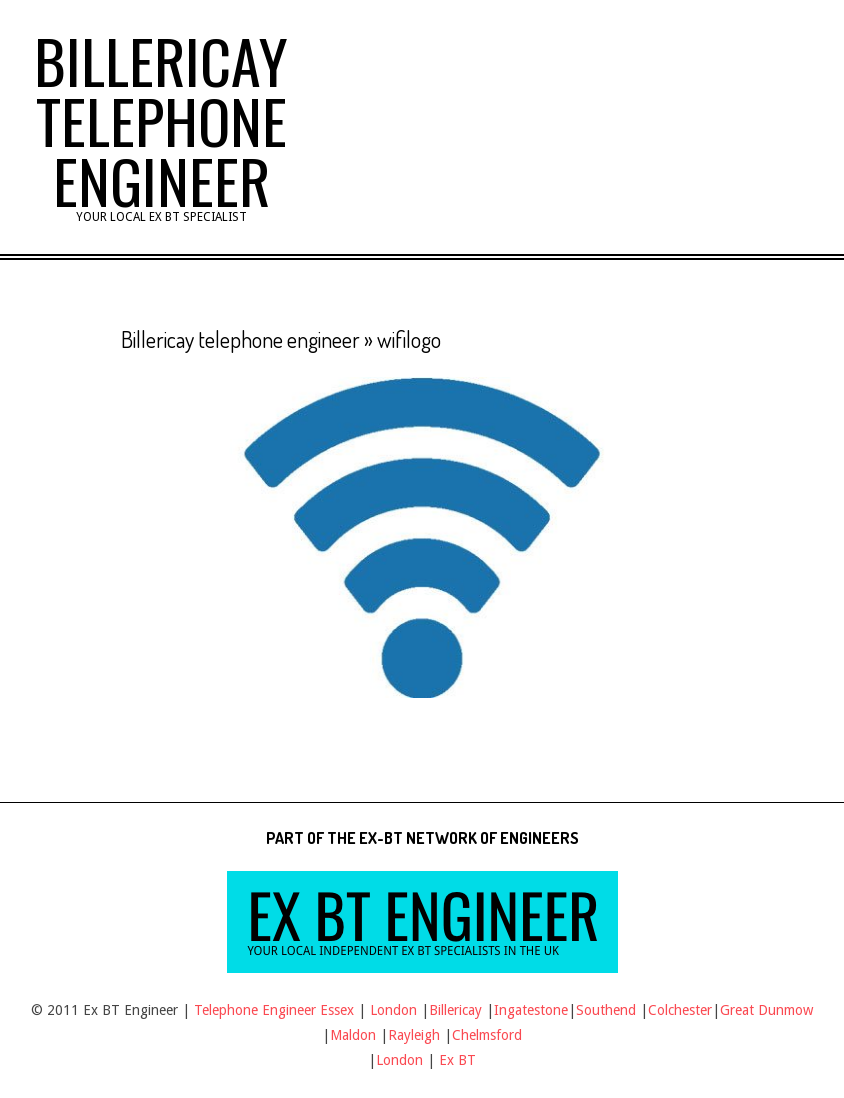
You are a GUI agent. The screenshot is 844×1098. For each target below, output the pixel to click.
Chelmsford (487, 1035)
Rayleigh (416, 1035)
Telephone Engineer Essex (274, 1010)
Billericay (455, 1010)
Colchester (680, 1010)
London (393, 1010)
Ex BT (457, 1060)
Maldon (353, 1035)
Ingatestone (531, 1010)
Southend (606, 1010)
